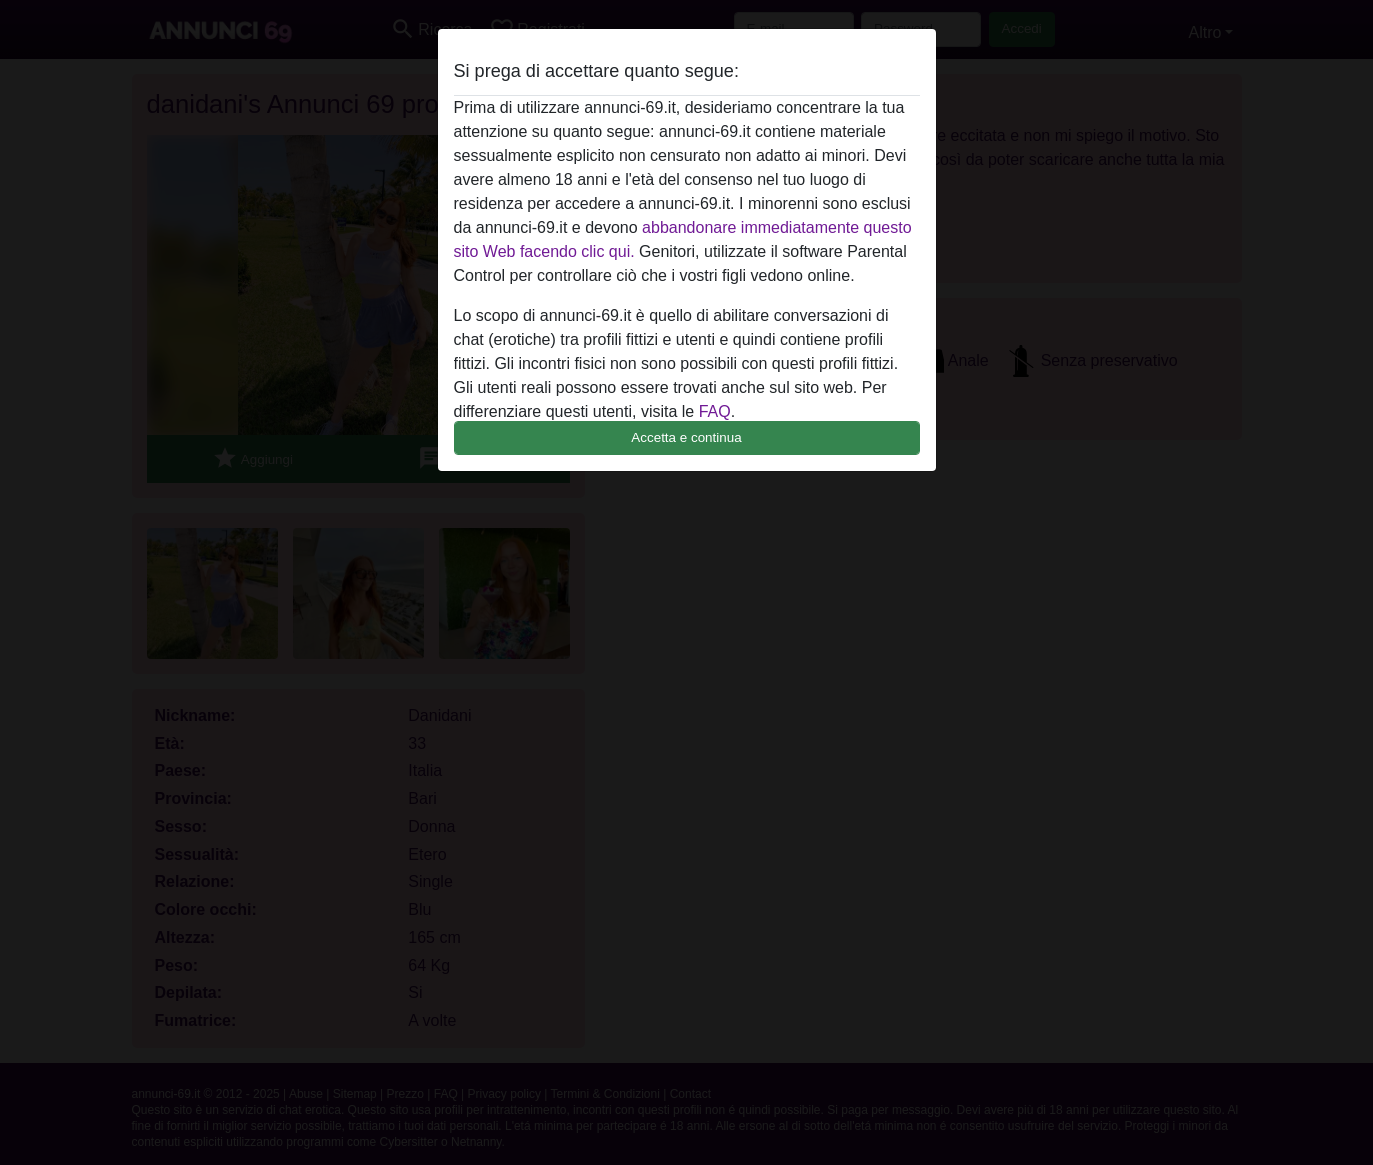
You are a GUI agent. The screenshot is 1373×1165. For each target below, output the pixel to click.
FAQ (715, 411)
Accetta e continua (686, 437)
